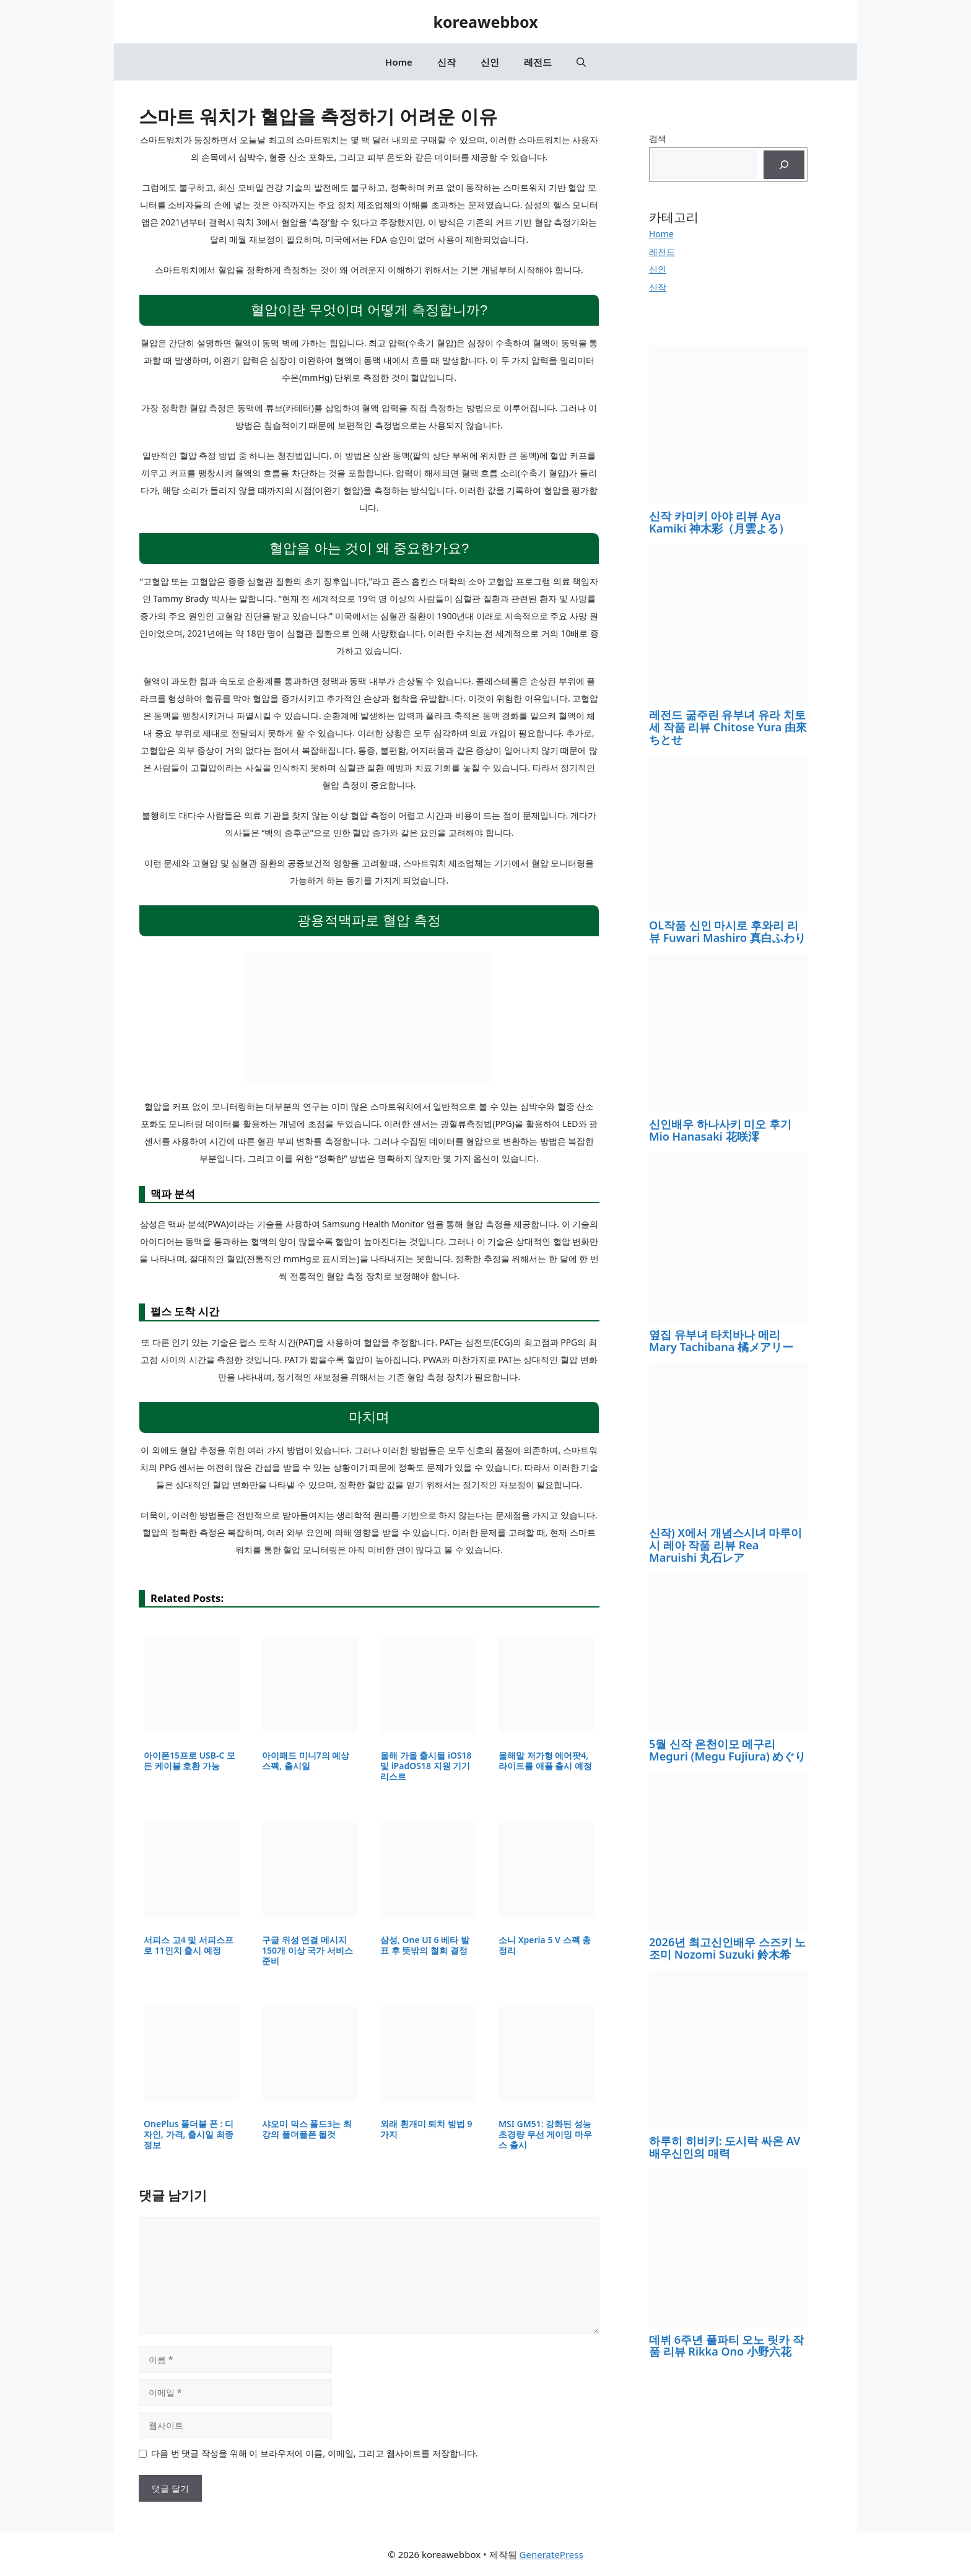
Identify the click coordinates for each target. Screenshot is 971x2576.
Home (398, 62)
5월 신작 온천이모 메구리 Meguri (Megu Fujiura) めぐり (727, 1750)
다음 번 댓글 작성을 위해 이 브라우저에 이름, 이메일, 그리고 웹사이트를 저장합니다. (314, 2453)
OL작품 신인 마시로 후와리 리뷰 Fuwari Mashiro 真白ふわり (727, 931)
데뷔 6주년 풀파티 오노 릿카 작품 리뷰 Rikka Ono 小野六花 (726, 2345)
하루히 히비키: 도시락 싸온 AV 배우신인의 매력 (724, 2146)
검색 (657, 138)
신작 (446, 62)
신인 (490, 62)
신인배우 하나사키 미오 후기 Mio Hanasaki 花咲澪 (720, 1130)
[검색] (784, 164)
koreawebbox (485, 21)
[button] (581, 61)
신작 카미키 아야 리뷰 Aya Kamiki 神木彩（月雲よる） (719, 522)
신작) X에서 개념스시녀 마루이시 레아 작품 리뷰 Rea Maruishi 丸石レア (725, 1545)
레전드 (538, 62)
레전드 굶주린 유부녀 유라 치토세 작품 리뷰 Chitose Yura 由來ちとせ (728, 727)
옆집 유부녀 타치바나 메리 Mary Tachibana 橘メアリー (721, 1340)
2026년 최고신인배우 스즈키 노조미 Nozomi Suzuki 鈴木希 (727, 1948)
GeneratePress (551, 2554)
